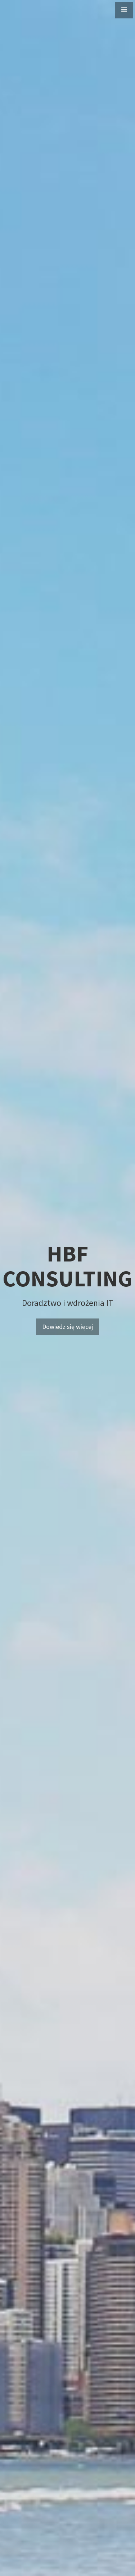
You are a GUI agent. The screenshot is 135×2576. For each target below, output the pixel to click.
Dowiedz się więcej (67, 1326)
